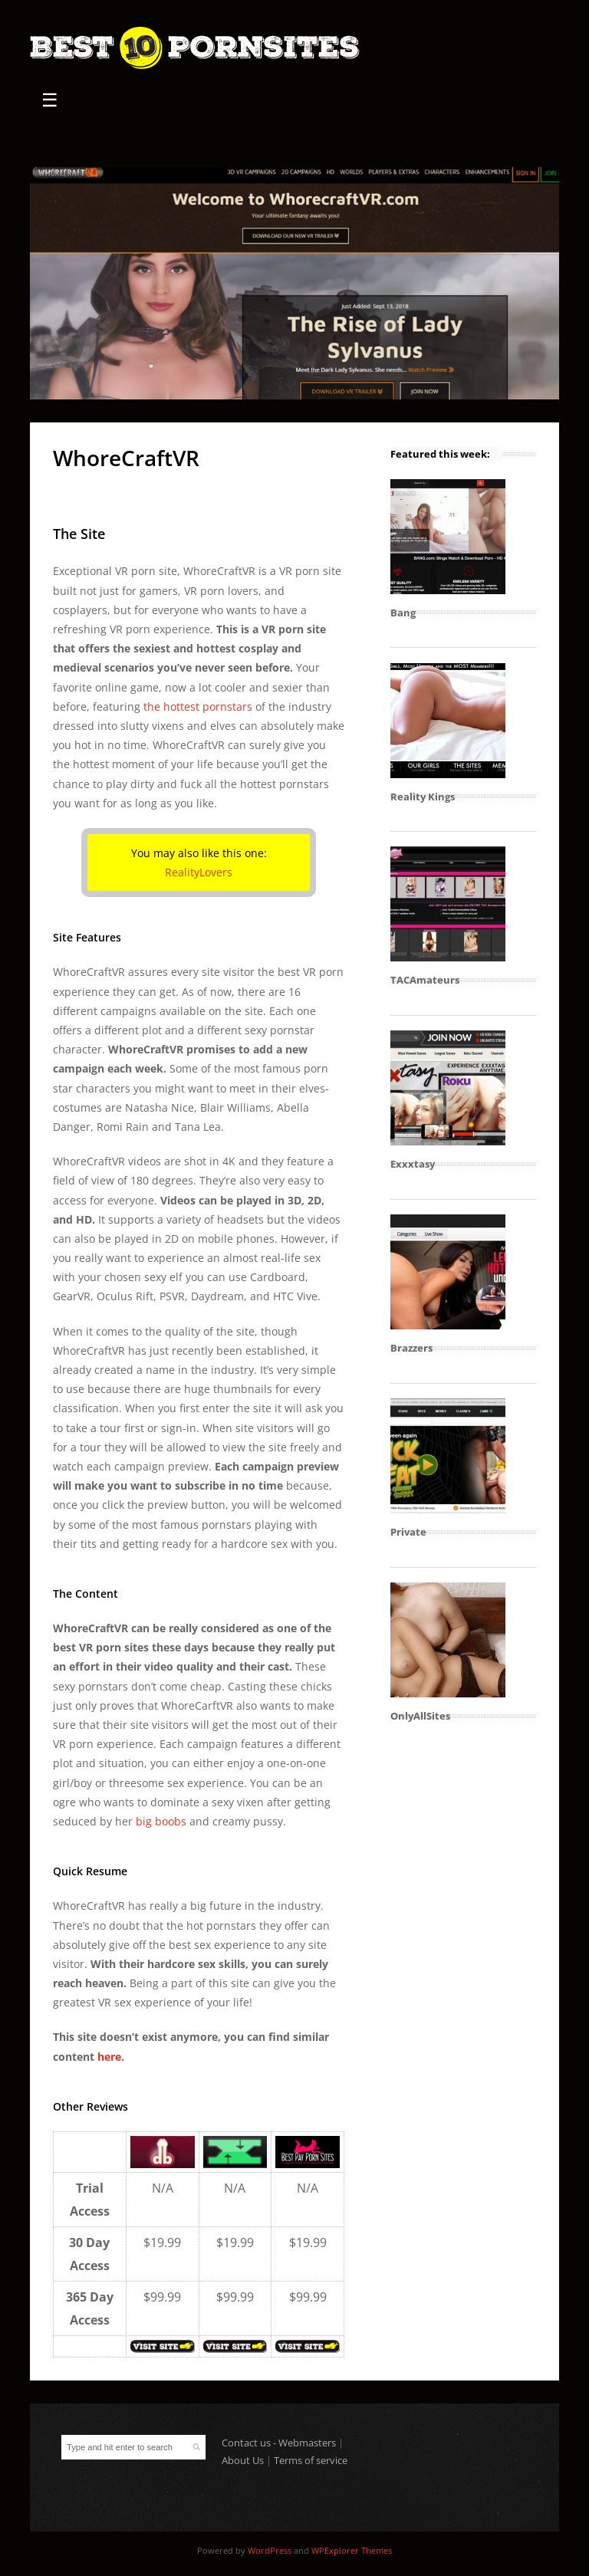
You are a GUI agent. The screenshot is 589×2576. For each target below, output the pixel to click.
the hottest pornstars (197, 706)
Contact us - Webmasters (279, 2443)
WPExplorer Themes (351, 2550)
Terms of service (310, 2460)
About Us (243, 2460)
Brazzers (411, 1348)
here (109, 2056)
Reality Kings (422, 796)
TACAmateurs (424, 980)
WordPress (269, 2550)
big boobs (161, 1821)
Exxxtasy (412, 1164)
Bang (403, 612)
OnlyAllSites (420, 1716)
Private (408, 1532)
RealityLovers (198, 872)
